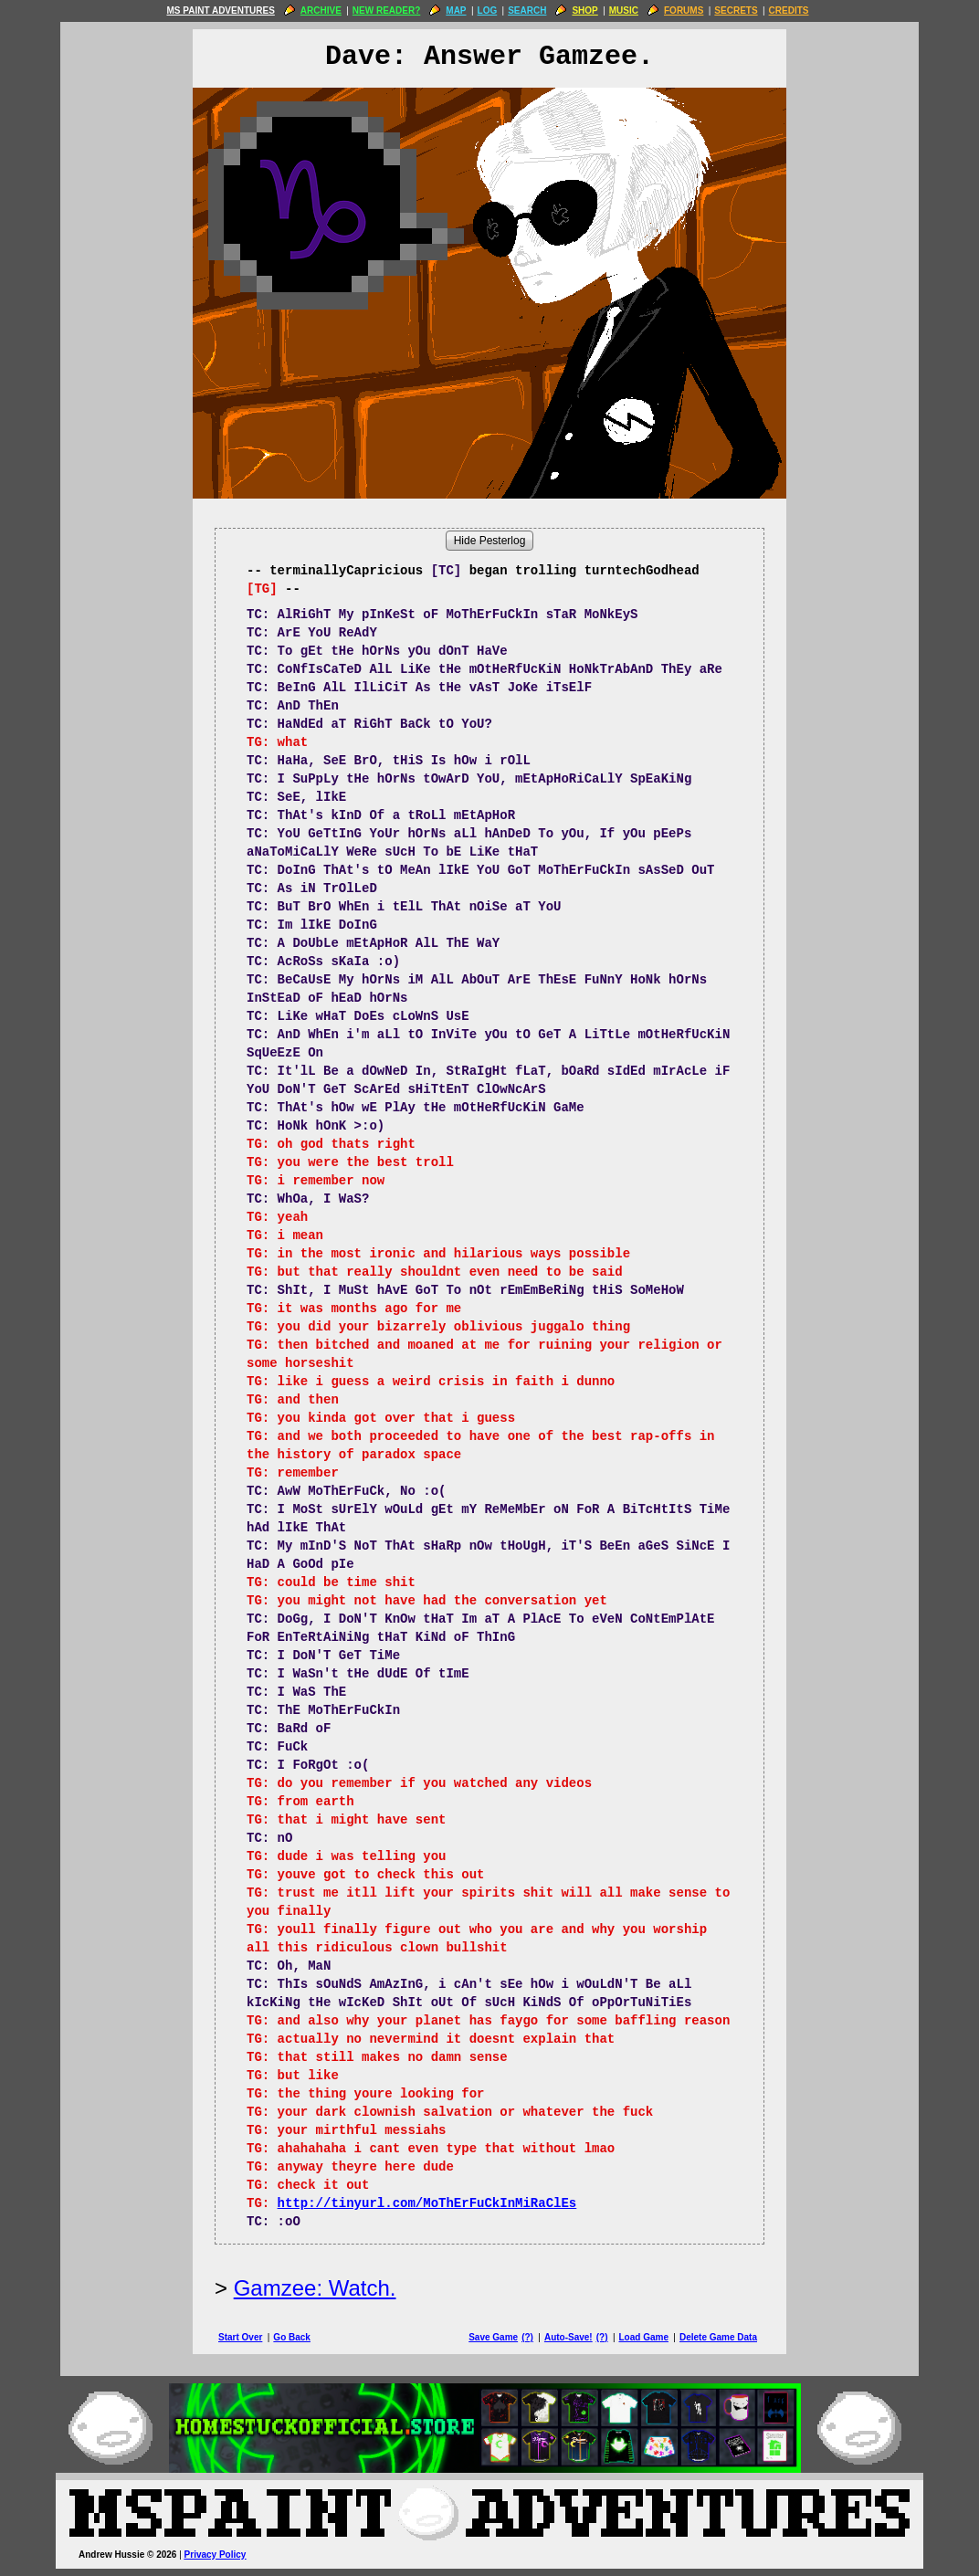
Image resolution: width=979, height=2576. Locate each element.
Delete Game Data (718, 2337)
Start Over (240, 2337)
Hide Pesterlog (490, 540)
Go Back (292, 2337)
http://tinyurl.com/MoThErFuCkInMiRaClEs (427, 2203)
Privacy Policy (215, 2555)
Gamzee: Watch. (315, 2288)
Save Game (493, 2337)
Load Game (643, 2337)
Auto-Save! (568, 2337)
